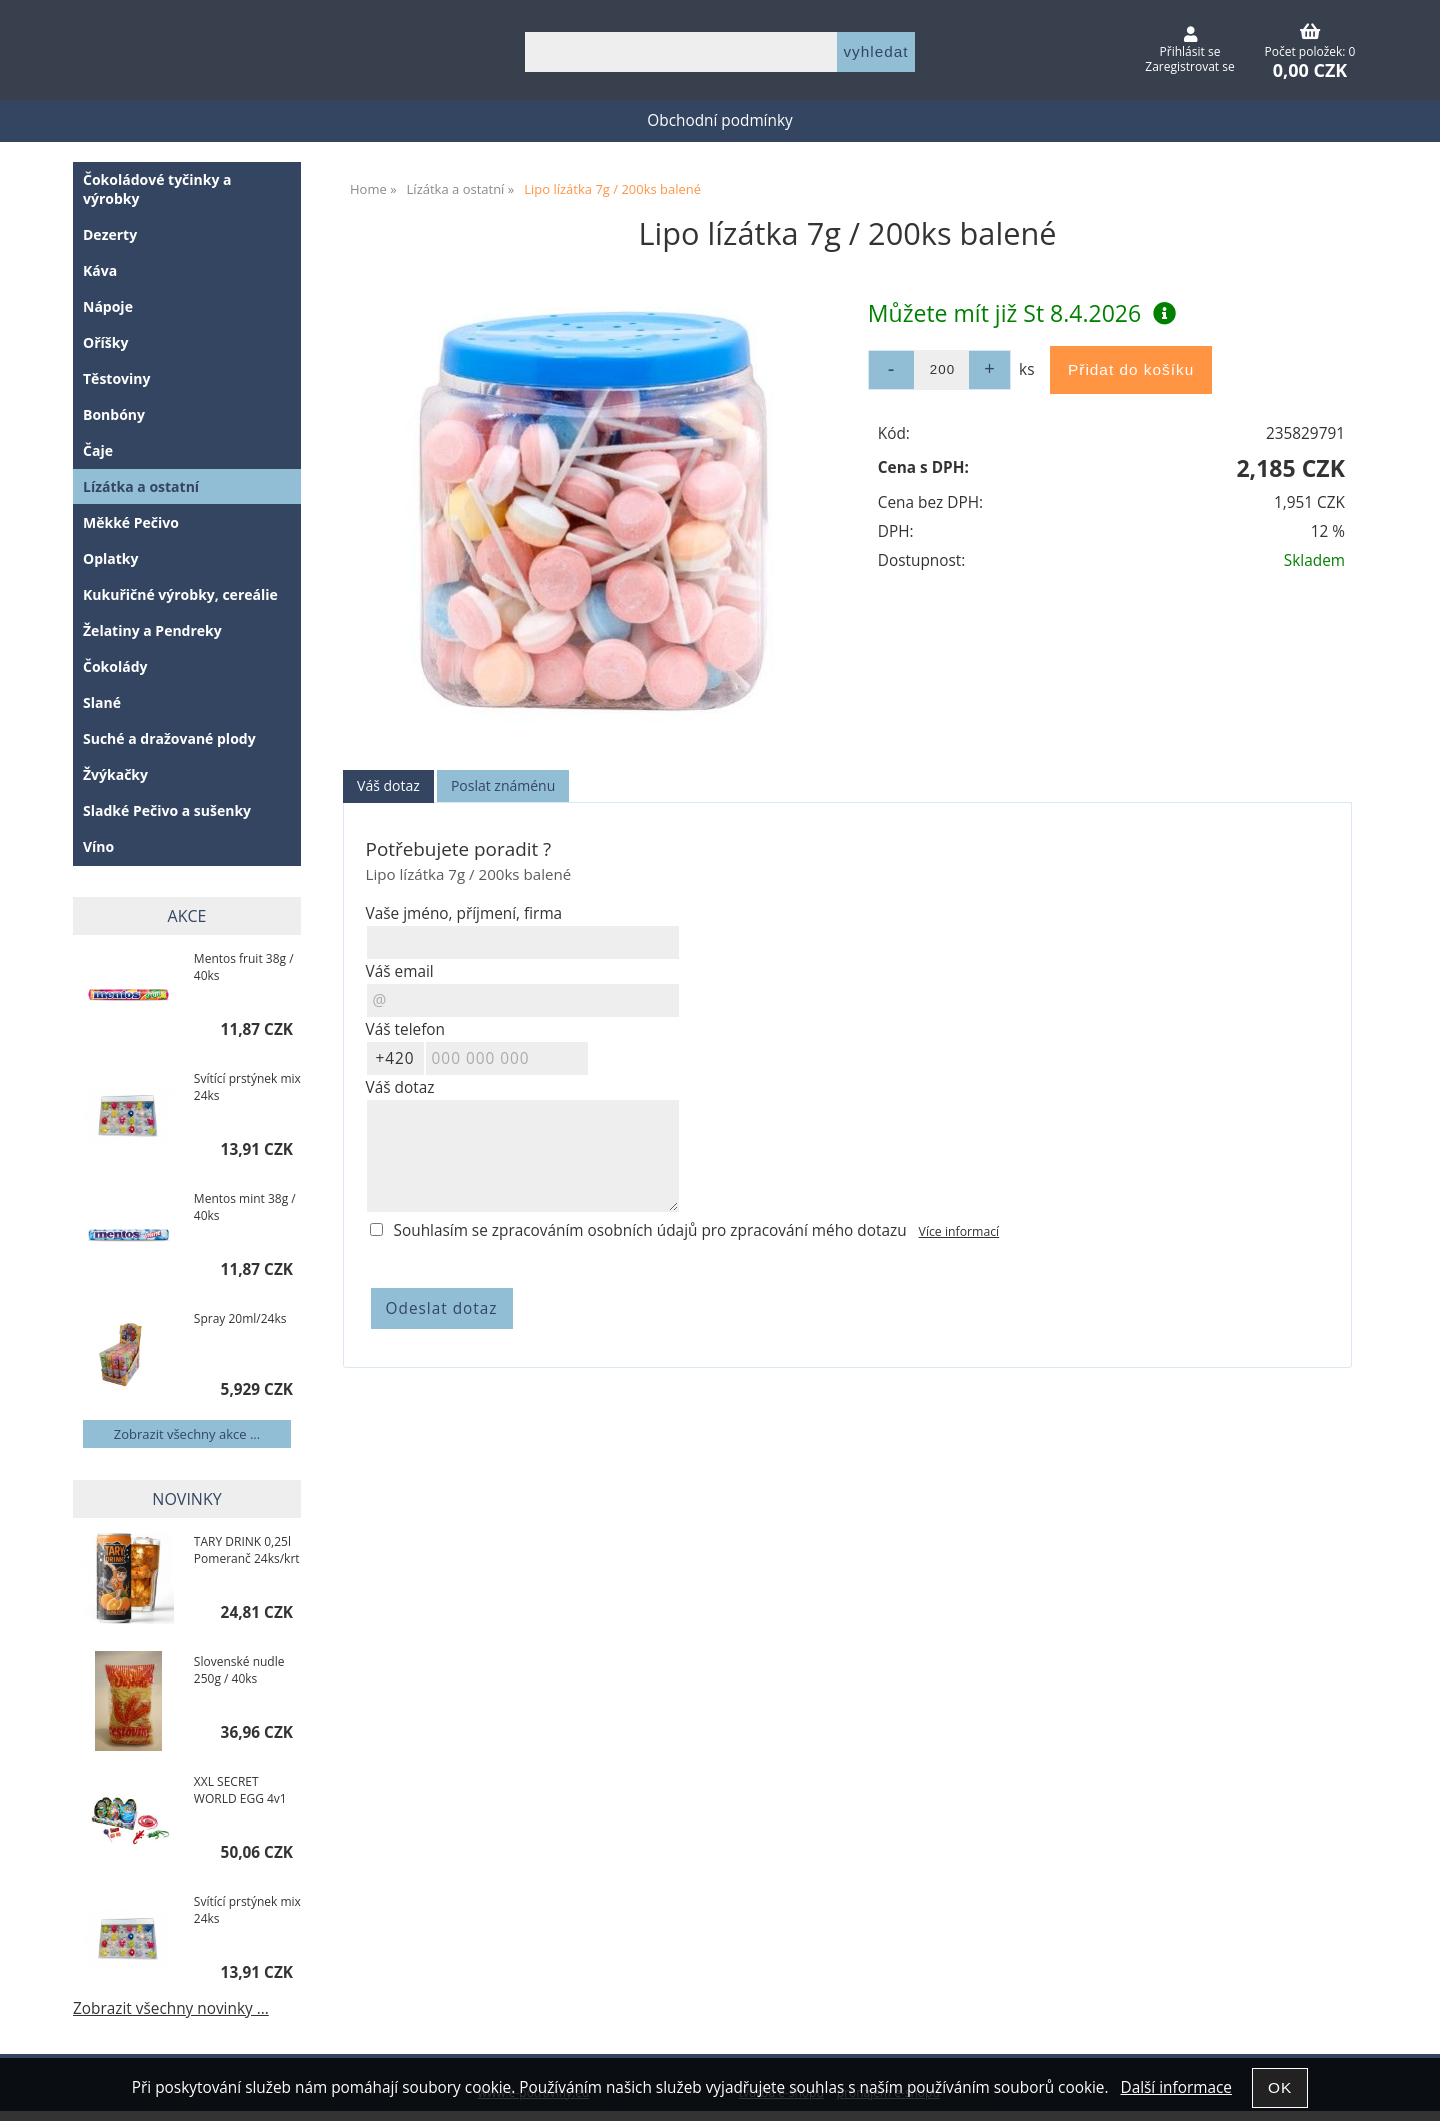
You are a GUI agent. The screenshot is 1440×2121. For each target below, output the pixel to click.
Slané (102, 702)
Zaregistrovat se (1189, 66)
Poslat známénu (503, 785)
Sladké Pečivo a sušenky (167, 810)
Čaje (98, 450)
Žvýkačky (115, 774)
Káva (100, 270)
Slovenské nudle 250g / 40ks (239, 1670)
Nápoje (108, 306)
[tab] (388, 786)
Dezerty (110, 234)
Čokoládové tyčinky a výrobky (157, 189)
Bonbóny (114, 414)
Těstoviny (116, 378)
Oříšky (105, 342)
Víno (98, 846)
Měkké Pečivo (131, 522)
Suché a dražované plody (169, 738)
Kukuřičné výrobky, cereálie (180, 594)
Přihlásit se (1190, 51)
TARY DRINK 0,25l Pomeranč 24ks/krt (247, 1550)
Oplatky (110, 558)
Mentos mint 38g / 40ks (245, 1207)
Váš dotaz (388, 785)
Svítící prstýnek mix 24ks (247, 1087)
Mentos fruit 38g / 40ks (244, 967)
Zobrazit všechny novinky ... (171, 2008)
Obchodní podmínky (719, 120)
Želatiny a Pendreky (152, 630)
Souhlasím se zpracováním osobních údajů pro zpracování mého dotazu (650, 1230)
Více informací (959, 1231)
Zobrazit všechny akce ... (187, 1434)
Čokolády (115, 666)
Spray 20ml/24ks (240, 1318)
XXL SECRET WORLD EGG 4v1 (240, 1790)
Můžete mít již (1022, 313)
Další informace (1175, 2087)
